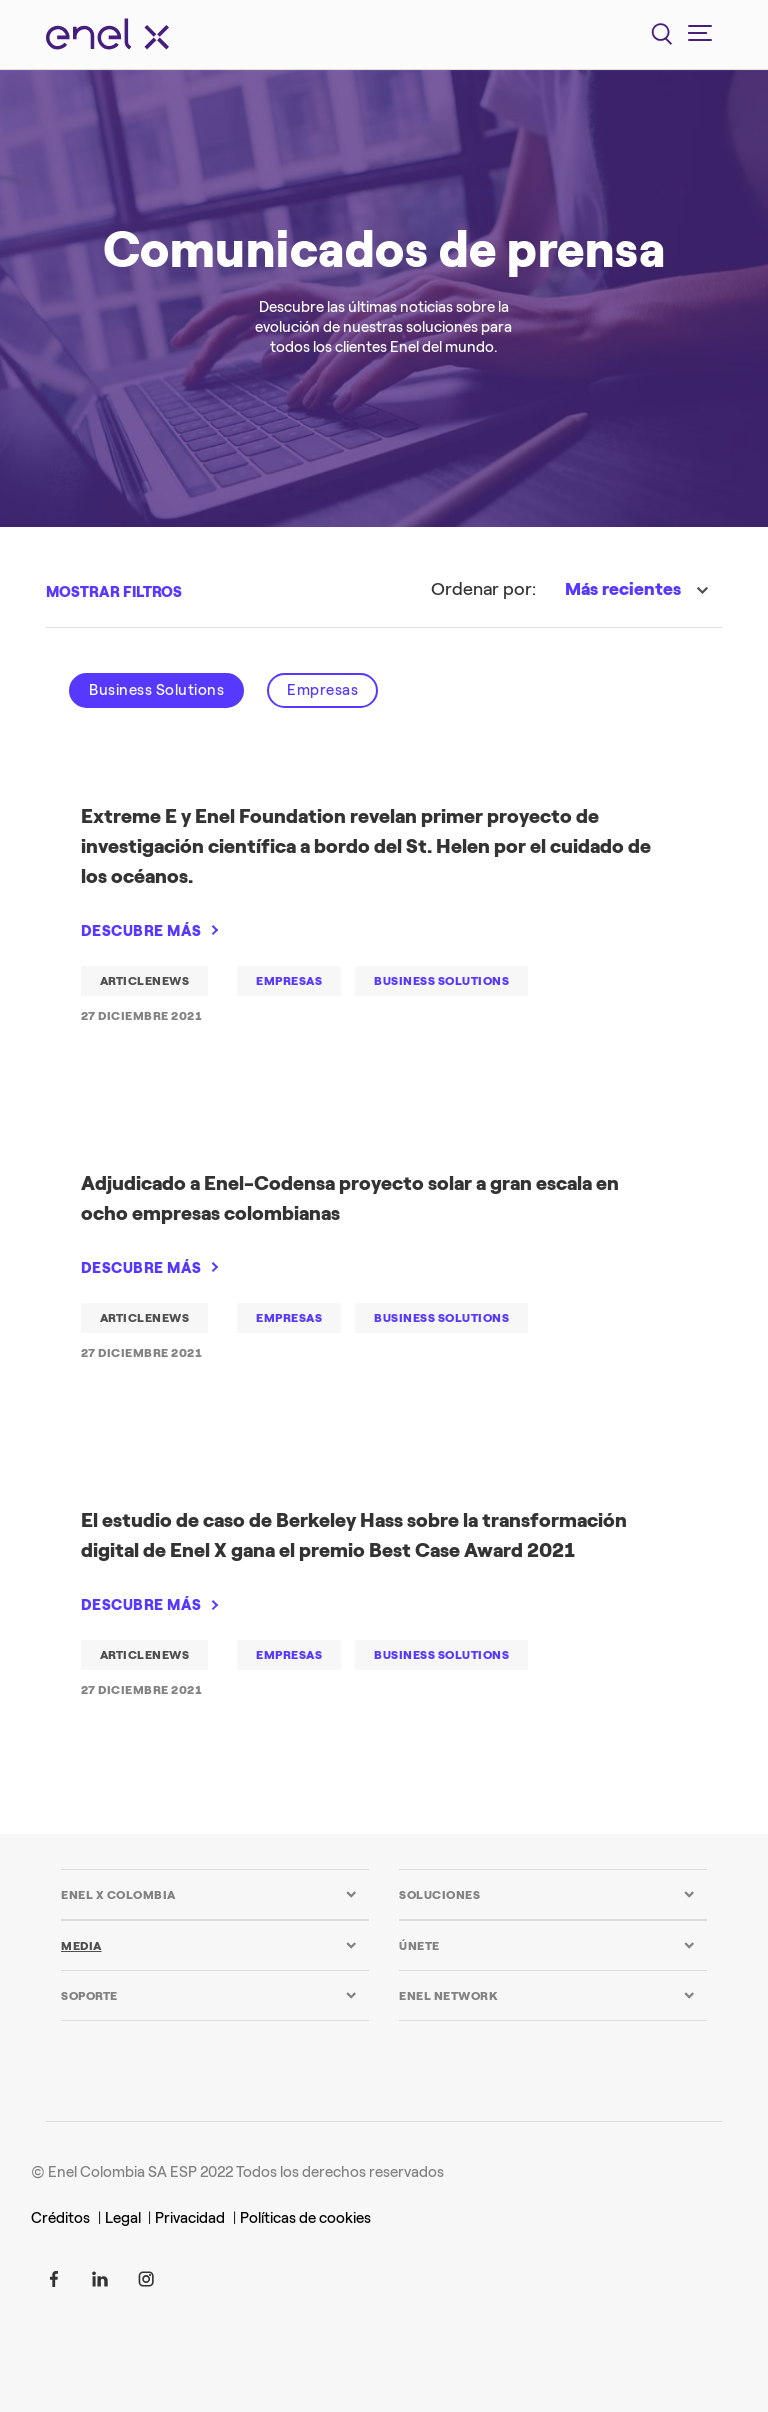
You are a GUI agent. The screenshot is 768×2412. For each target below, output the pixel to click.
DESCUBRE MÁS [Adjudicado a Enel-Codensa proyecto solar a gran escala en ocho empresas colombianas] (141, 1268)
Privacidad (190, 2218)
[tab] (209, 1894)
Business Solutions (156, 690)
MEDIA (81, 1946)
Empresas (322, 690)
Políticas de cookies (305, 2218)
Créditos (60, 2218)
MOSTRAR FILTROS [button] (114, 592)
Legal (124, 2218)
